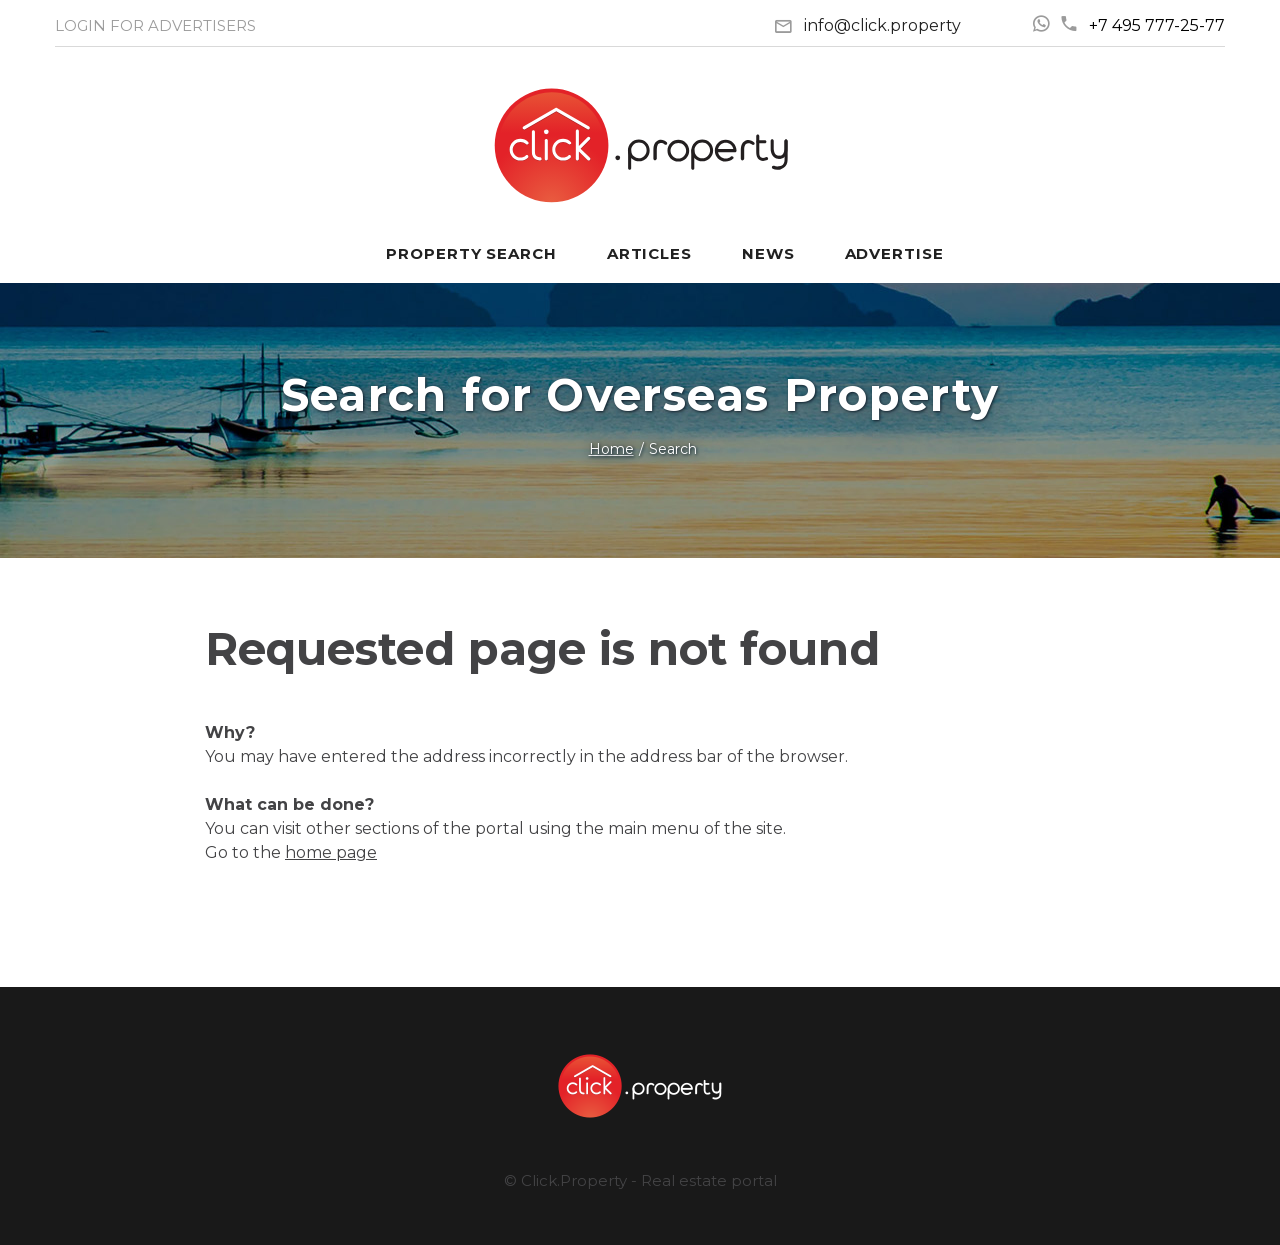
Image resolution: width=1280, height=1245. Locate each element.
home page (331, 852)
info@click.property (882, 25)
